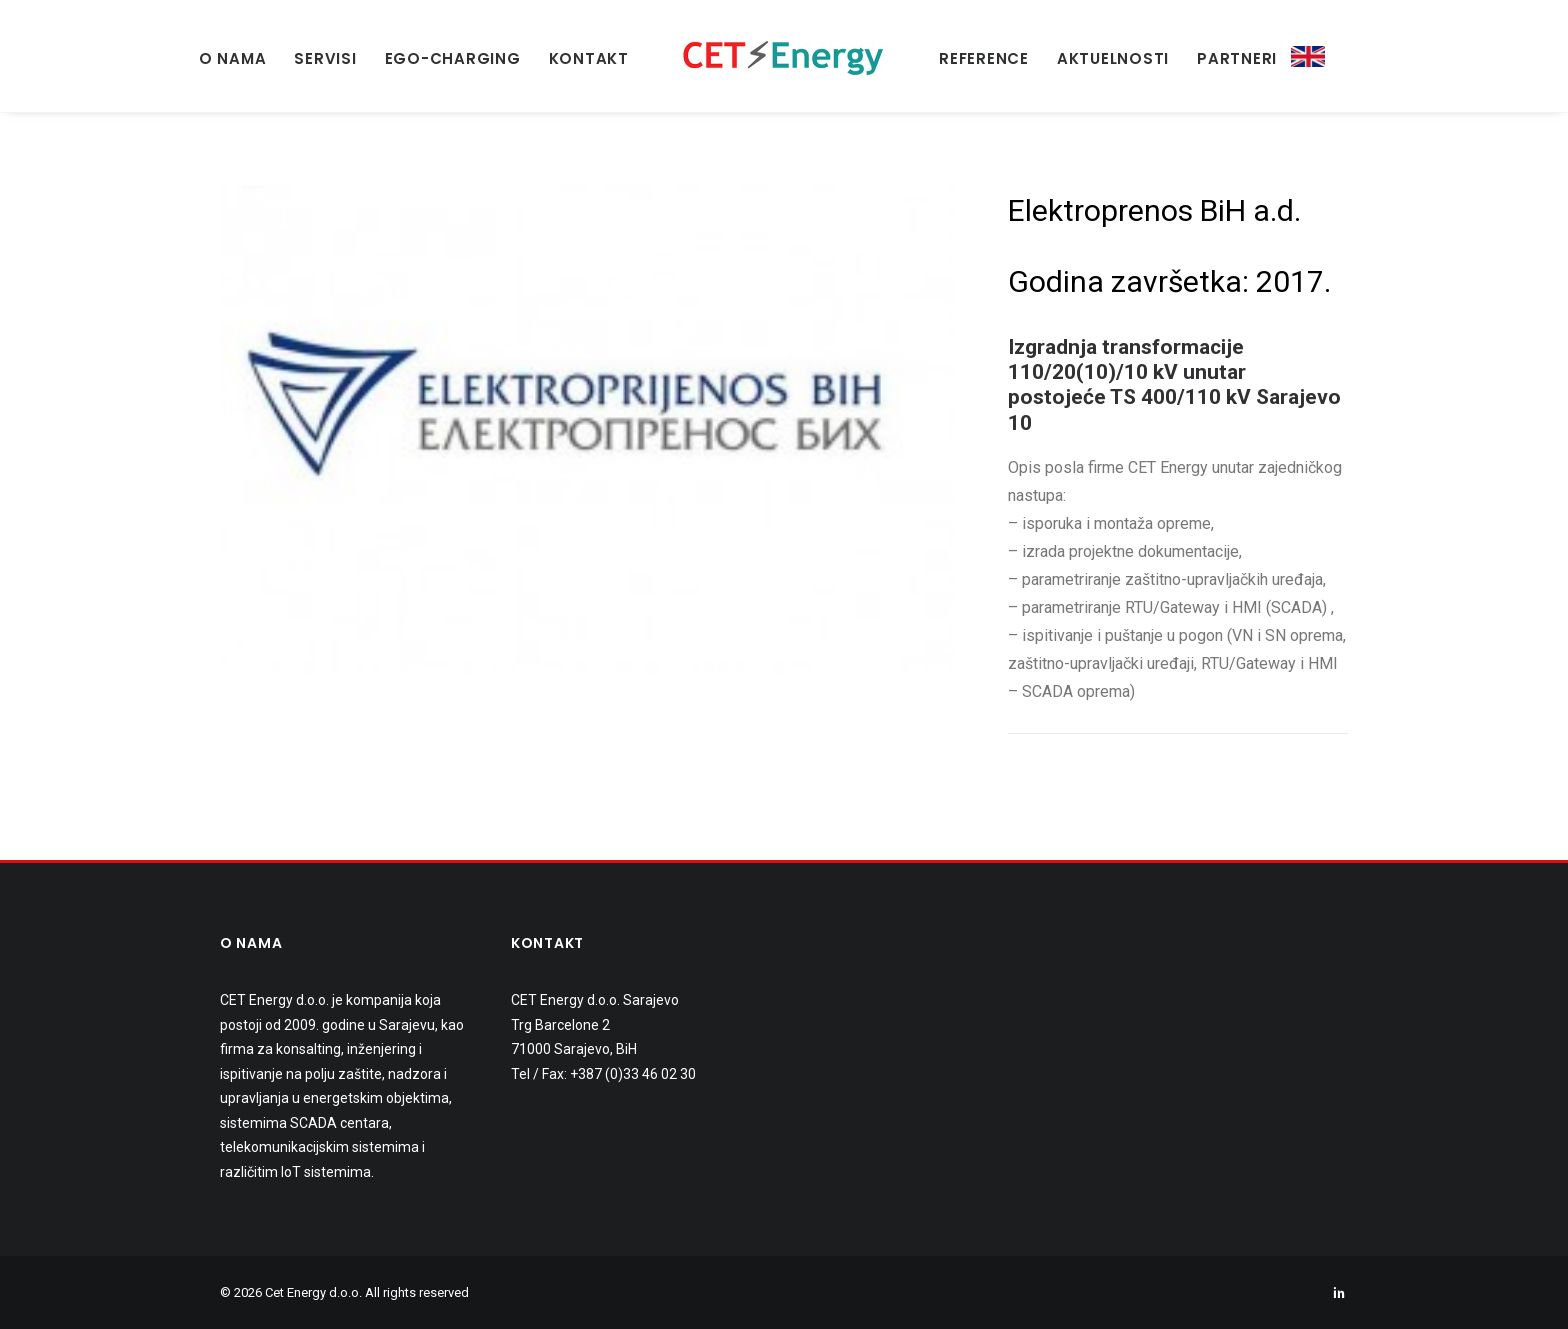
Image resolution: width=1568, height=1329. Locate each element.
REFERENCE (984, 58)
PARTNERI (1237, 58)
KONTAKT (589, 58)
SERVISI (325, 58)
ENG (1308, 57)
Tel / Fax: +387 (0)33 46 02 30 (603, 1074)
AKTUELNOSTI (1113, 58)
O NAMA (233, 58)
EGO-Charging (453, 58)
